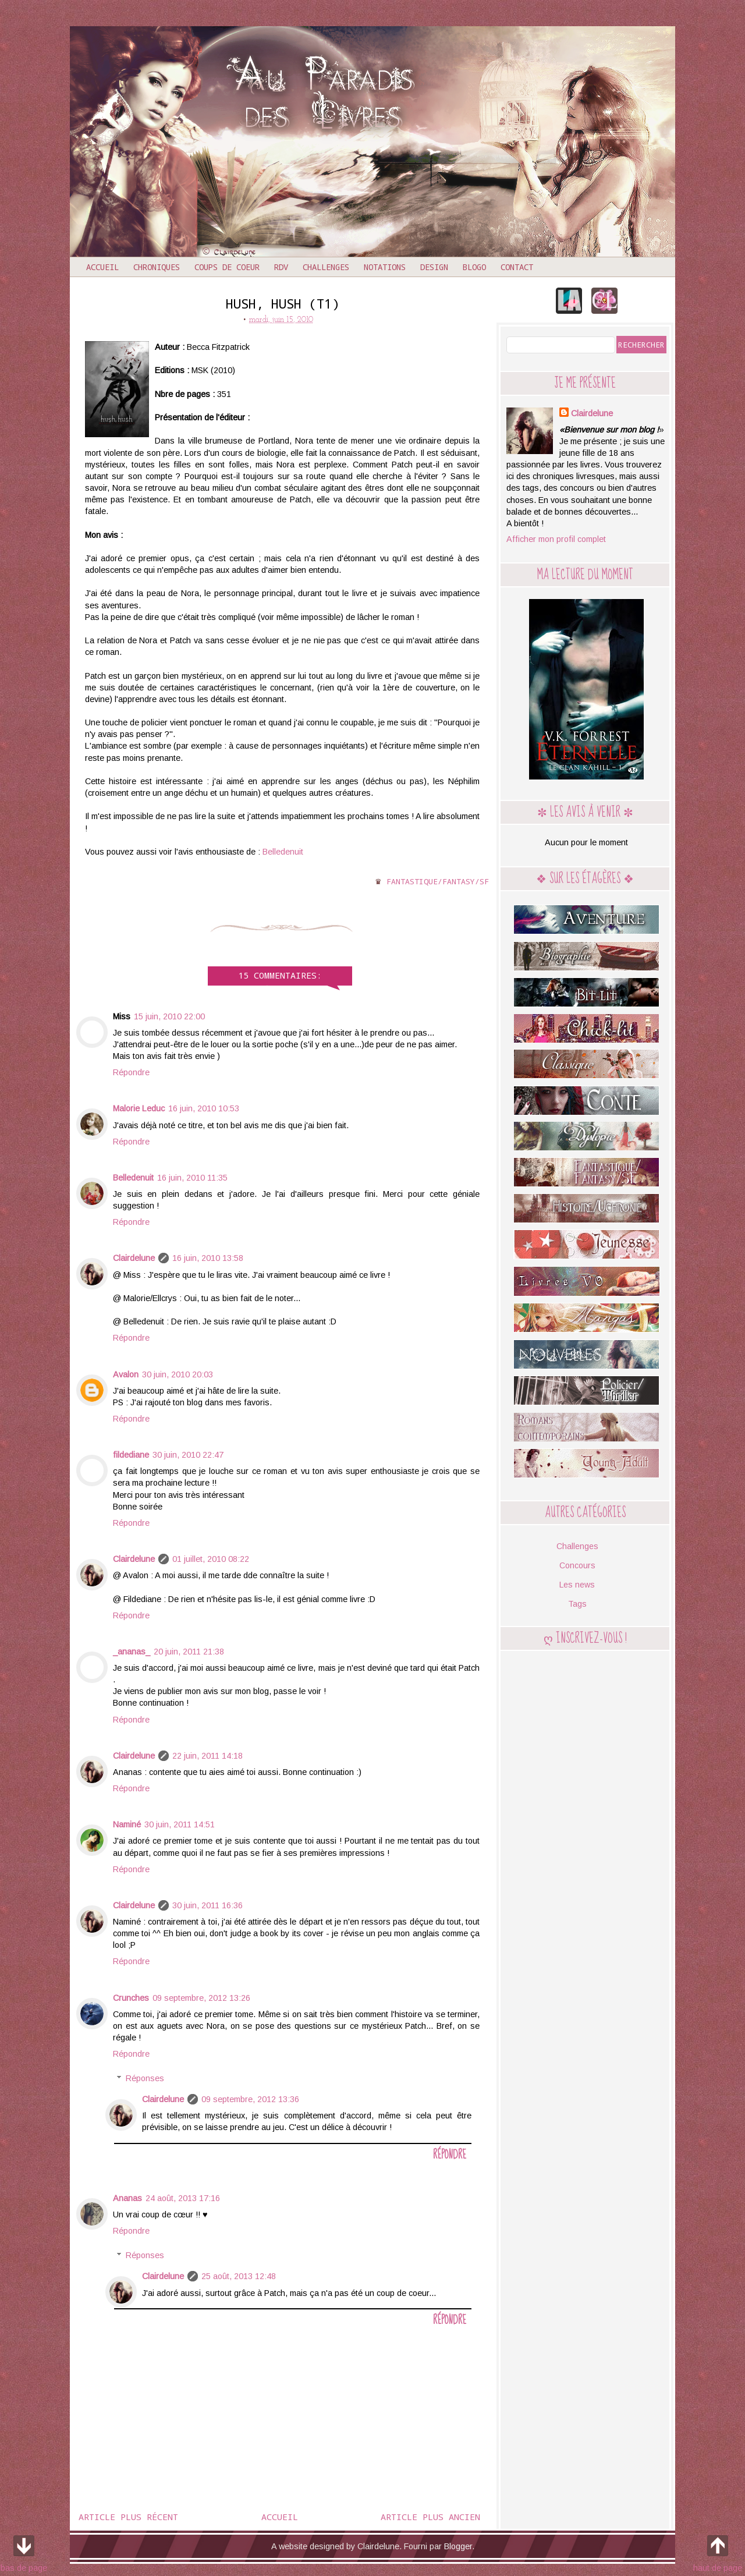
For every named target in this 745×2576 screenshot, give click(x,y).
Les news (577, 1584)
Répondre (131, 1072)
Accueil (102, 266)
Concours (577, 1565)
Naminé (127, 1824)
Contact (517, 266)
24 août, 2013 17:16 (183, 2198)
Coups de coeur (227, 266)
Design (434, 266)
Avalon (126, 1374)
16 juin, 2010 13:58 (207, 1258)
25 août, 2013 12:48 (238, 2276)
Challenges (326, 266)
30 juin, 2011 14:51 (179, 1824)
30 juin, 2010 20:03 (177, 1374)
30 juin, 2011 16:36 (207, 1905)
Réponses (145, 2078)
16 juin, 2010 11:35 (192, 1177)
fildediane (131, 1454)
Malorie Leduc (139, 1108)
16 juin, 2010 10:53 (203, 1108)
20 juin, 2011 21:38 (189, 1651)
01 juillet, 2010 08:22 (210, 1559)
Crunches (131, 1998)
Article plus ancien (430, 2516)
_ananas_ (131, 1651)
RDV (281, 266)
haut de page (717, 2551)
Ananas (127, 2198)
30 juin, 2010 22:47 (188, 1454)
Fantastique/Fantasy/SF (437, 881)
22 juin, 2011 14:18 (207, 1755)
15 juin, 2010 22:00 (169, 1016)
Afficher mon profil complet (556, 539)
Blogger (458, 2546)
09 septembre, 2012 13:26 (201, 1998)
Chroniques (156, 266)
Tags (577, 1603)
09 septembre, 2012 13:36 (250, 2099)
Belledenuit (282, 851)
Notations (385, 266)
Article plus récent (128, 2516)
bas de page (24, 2551)
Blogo (474, 266)
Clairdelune (134, 1258)
